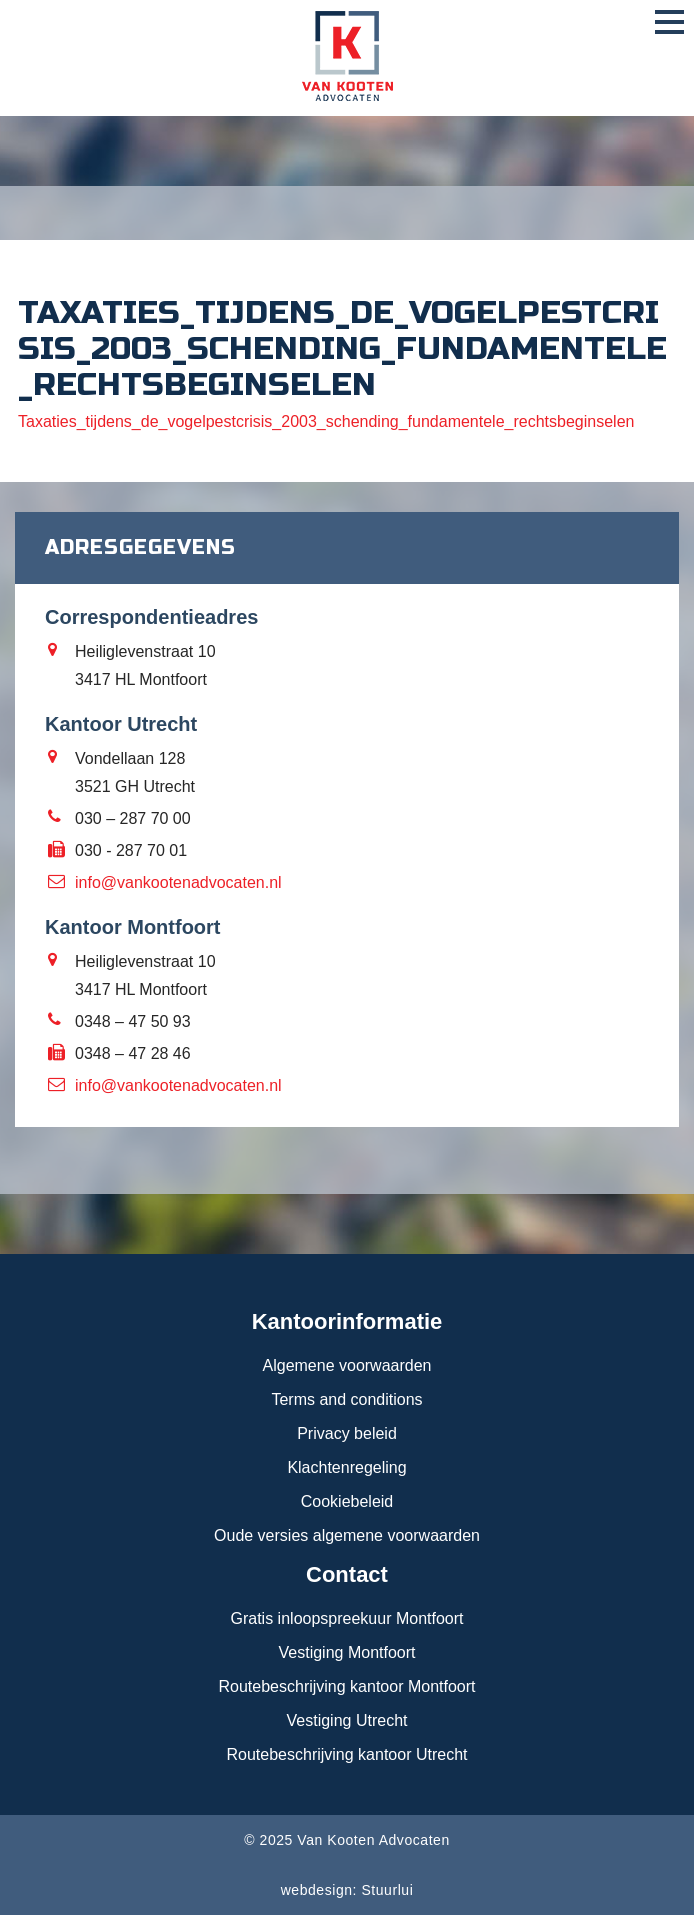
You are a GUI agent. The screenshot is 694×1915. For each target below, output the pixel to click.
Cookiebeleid (347, 1501)
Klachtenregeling (346, 1467)
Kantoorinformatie (347, 1321)
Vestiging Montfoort (347, 1652)
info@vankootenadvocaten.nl (178, 882)
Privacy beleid (347, 1433)
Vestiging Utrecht (347, 1720)
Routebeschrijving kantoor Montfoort (346, 1686)
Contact (347, 1574)
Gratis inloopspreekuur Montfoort (347, 1618)
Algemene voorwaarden (347, 1365)
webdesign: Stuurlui (347, 1890)
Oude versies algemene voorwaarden (347, 1535)
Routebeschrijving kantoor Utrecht (346, 1754)
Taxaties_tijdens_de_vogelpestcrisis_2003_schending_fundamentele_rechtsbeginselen (326, 421)
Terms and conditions (346, 1399)
